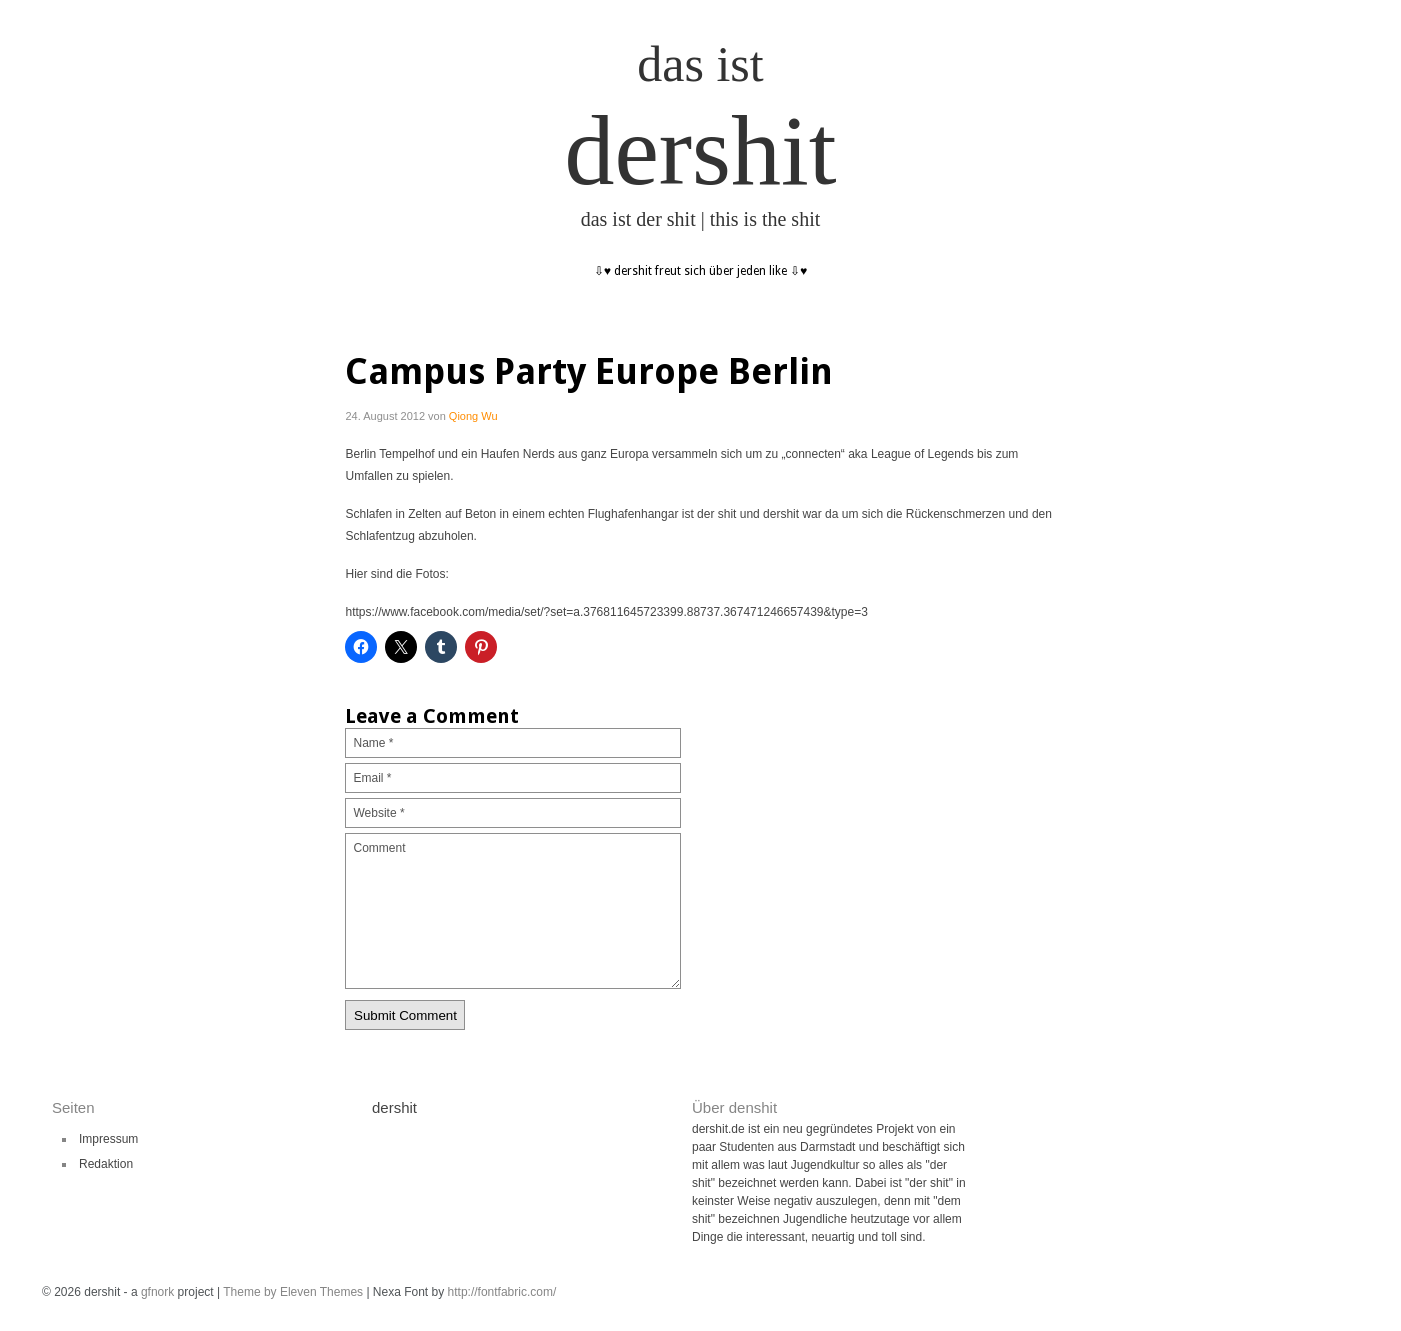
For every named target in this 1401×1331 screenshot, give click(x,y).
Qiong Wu (473, 416)
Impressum (108, 1139)
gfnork (157, 1292)
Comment (513, 911)
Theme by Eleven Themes (294, 1292)
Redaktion (106, 1164)
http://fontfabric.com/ (502, 1292)
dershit (700, 150)
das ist (700, 64)
